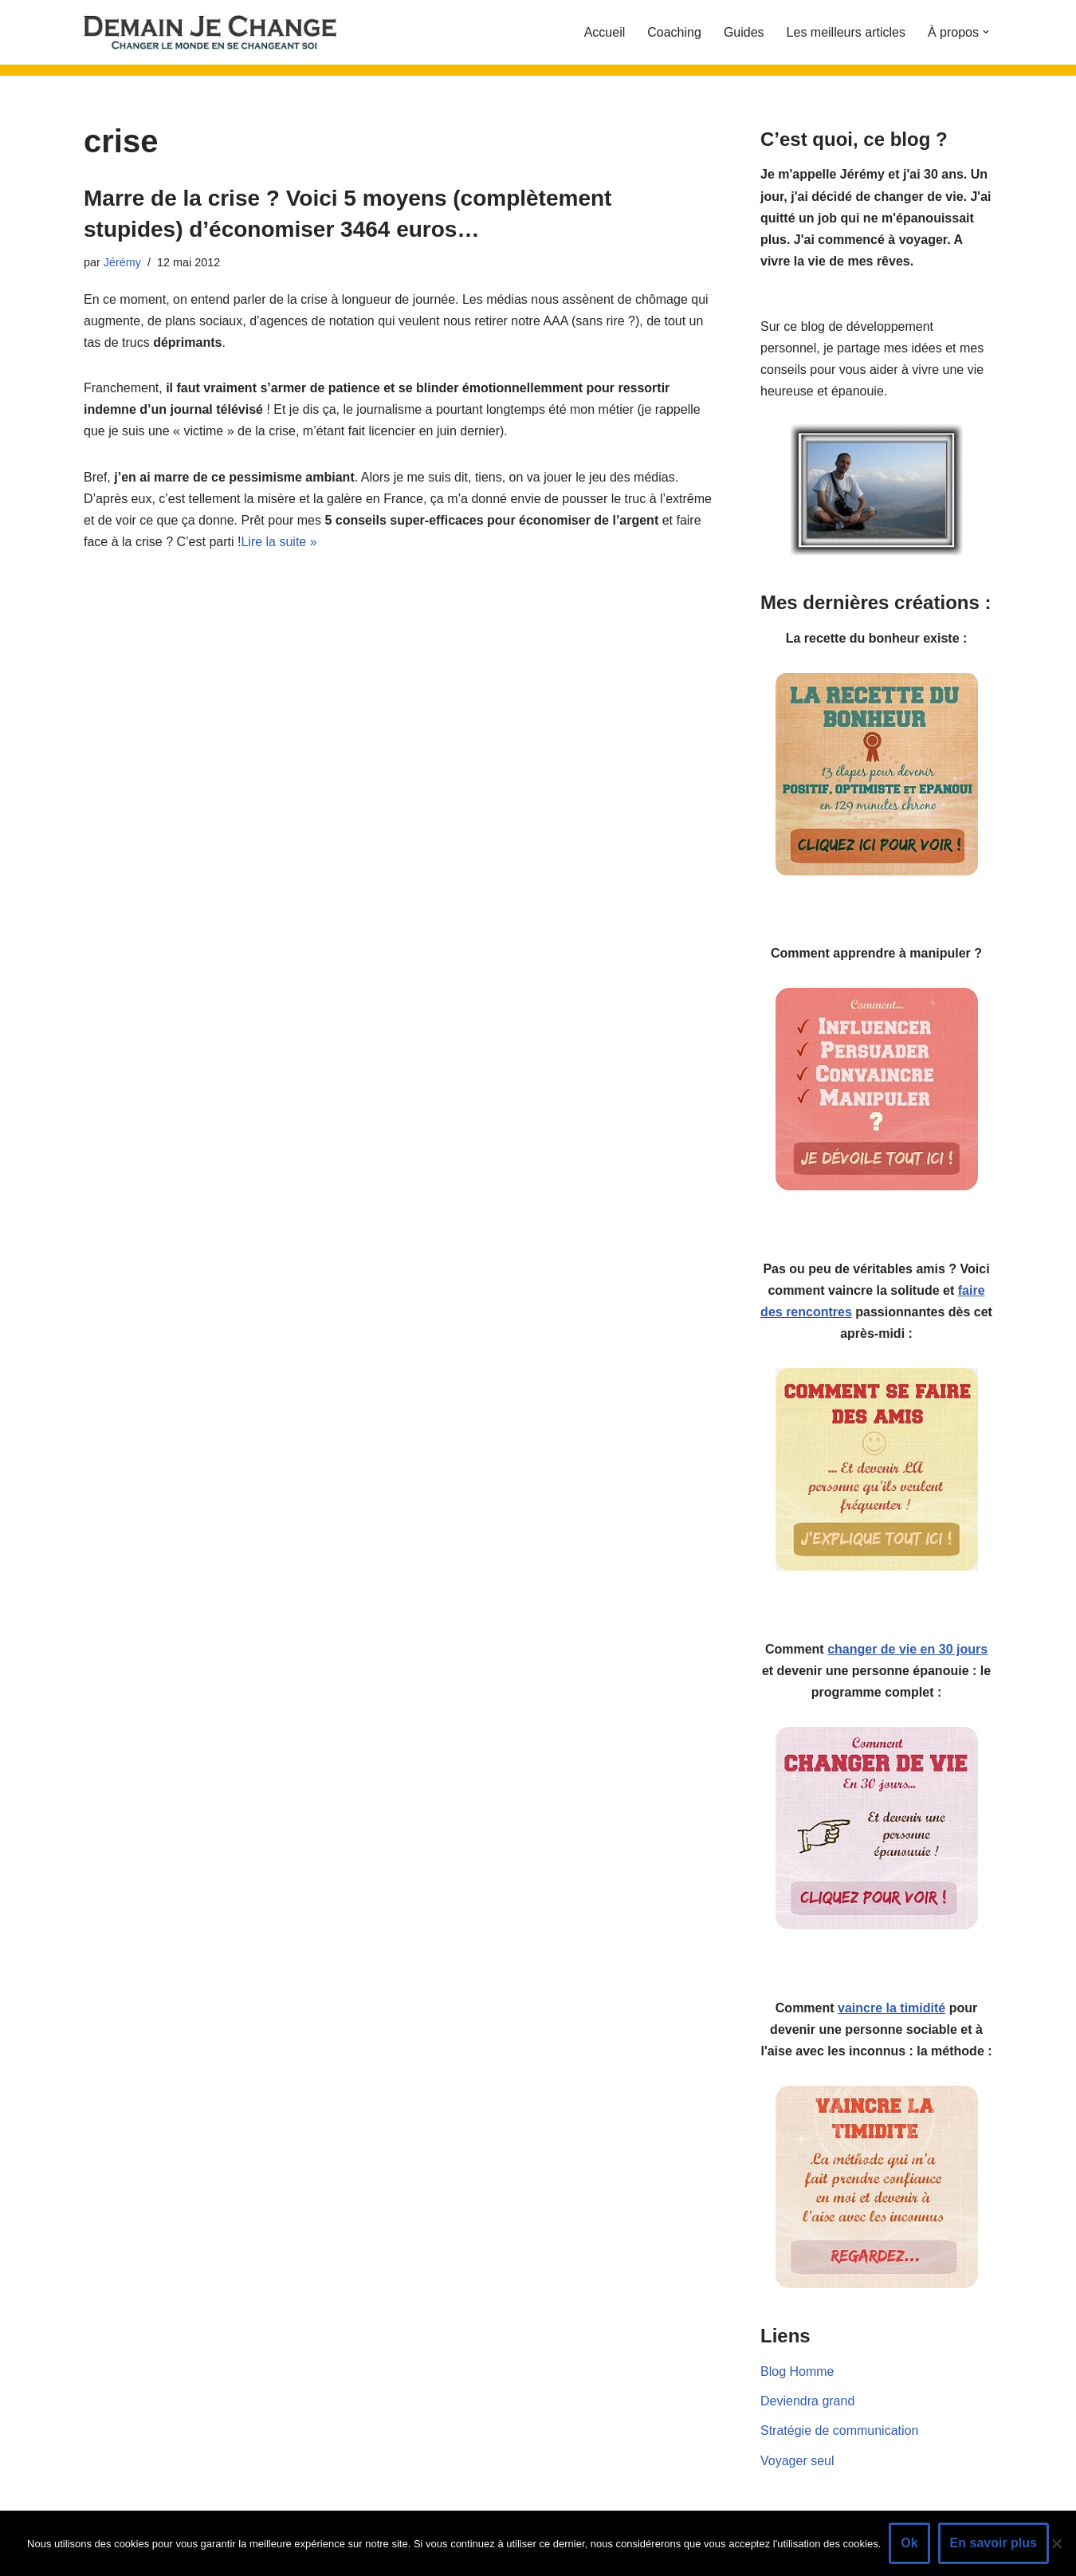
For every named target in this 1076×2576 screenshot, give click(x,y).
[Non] (1056, 2543)
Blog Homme (797, 2371)
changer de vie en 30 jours (907, 1649)
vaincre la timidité (891, 2008)
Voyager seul (797, 2461)
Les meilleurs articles (846, 32)
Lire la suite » (278, 542)
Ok (909, 2543)
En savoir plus (993, 2543)
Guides (744, 32)
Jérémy (122, 262)
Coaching (674, 32)
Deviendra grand (807, 2401)
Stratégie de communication (839, 2430)
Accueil (605, 32)
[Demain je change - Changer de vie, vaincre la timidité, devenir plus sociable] (223, 32)
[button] (986, 32)
